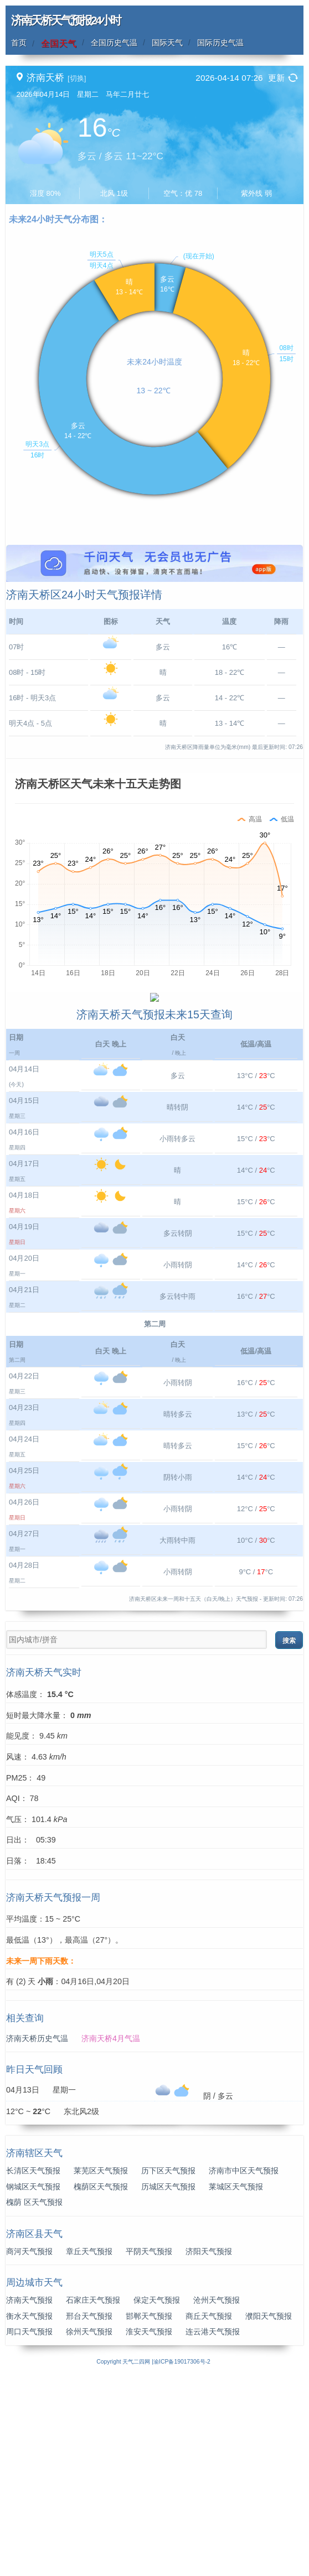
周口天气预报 (29, 2529)
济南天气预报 (29, 2498)
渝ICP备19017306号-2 (181, 2560)
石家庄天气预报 (93, 2498)
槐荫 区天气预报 (34, 2400)
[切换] (77, 78)
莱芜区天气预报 (101, 2368)
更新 (276, 77)
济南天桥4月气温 (110, 2236)
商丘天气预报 (209, 2514)
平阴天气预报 (149, 2449)
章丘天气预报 (89, 2449)
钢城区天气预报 (33, 2384)
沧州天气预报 (216, 2498)
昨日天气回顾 (34, 2267)
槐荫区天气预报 (101, 2384)
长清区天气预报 (33, 2368)
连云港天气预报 (213, 2529)
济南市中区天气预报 (244, 2368)
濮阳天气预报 (268, 2514)
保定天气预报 (156, 2498)
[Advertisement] (154, 622)
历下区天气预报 (168, 2368)
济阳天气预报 (209, 2449)
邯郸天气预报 (149, 2514)
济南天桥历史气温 (37, 2236)
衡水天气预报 (29, 2514)
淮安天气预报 (149, 2529)
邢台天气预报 (89, 2514)
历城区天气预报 (168, 2384)
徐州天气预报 (89, 2529)
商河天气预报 (29, 2449)
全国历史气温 (114, 42)
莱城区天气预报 (236, 2384)
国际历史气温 (220, 42)
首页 (19, 42)
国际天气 (167, 42)
